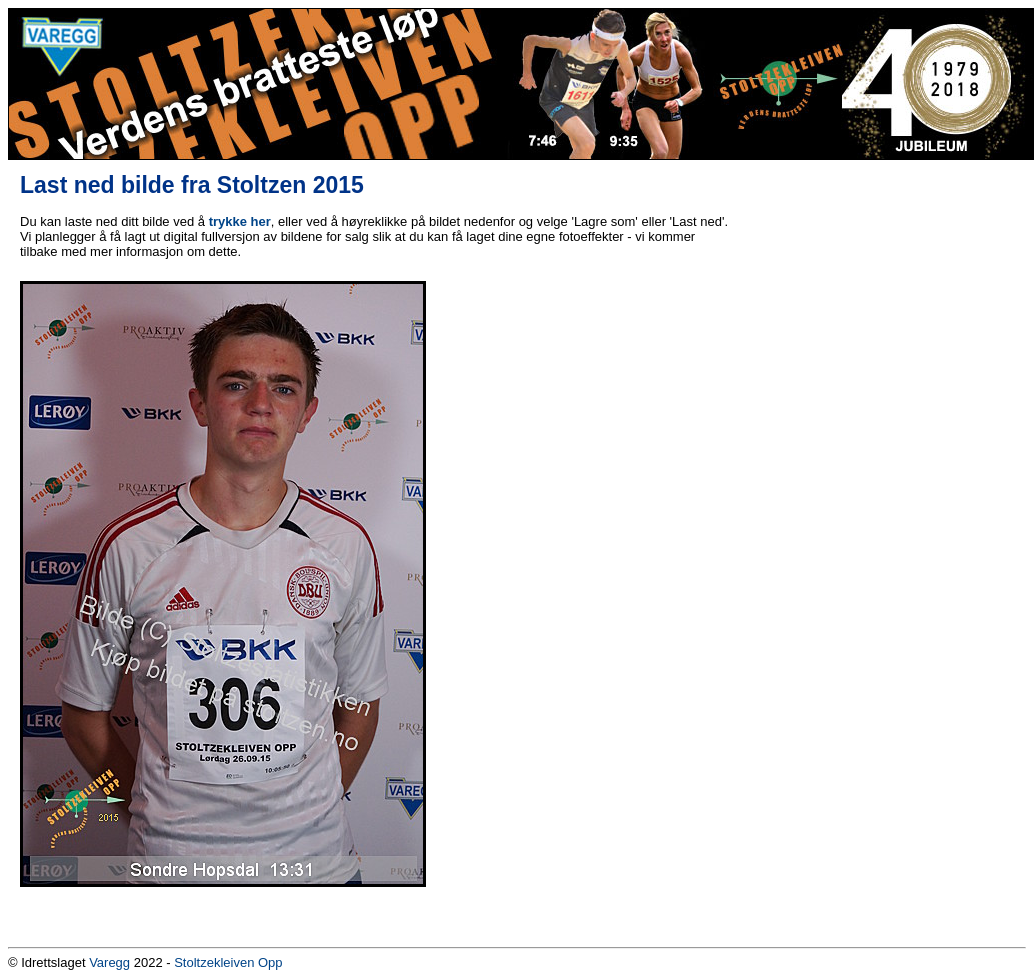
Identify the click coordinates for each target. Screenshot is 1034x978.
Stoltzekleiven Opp (228, 962)
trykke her (240, 221)
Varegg (109, 962)
